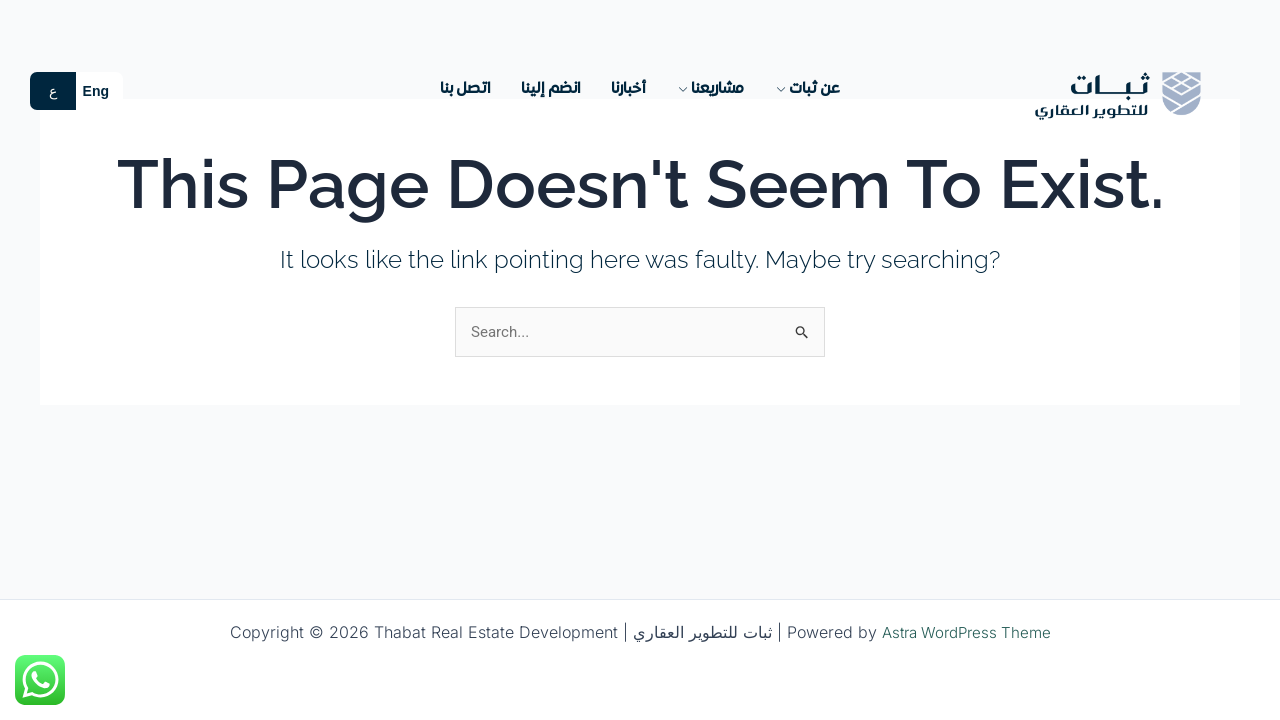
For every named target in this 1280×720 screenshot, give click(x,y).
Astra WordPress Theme (966, 632)
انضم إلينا (551, 89)
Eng (96, 91)
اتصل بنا (465, 89)
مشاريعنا (710, 89)
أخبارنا (628, 89)
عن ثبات (807, 89)
